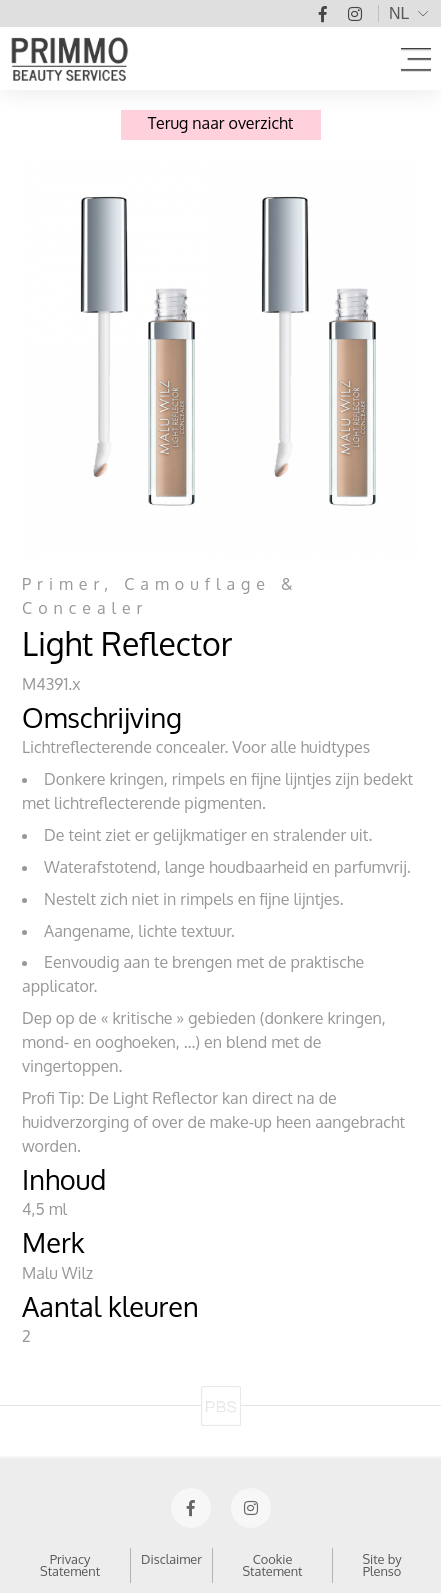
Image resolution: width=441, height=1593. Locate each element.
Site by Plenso (381, 1565)
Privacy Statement (70, 1565)
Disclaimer (171, 1559)
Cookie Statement (272, 1565)
